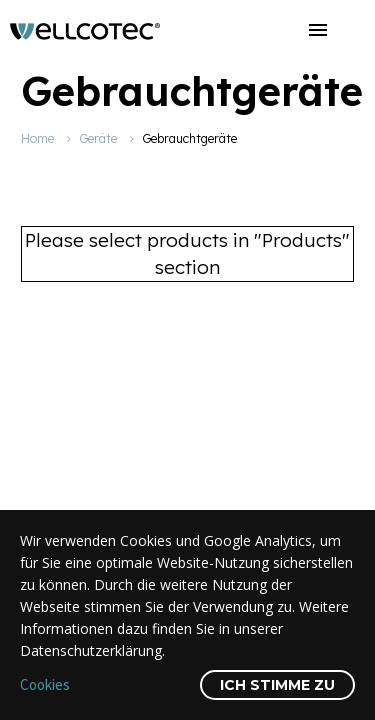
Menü (318, 30)
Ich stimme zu (277, 685)
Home (37, 138)
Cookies (45, 684)
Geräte (98, 138)
